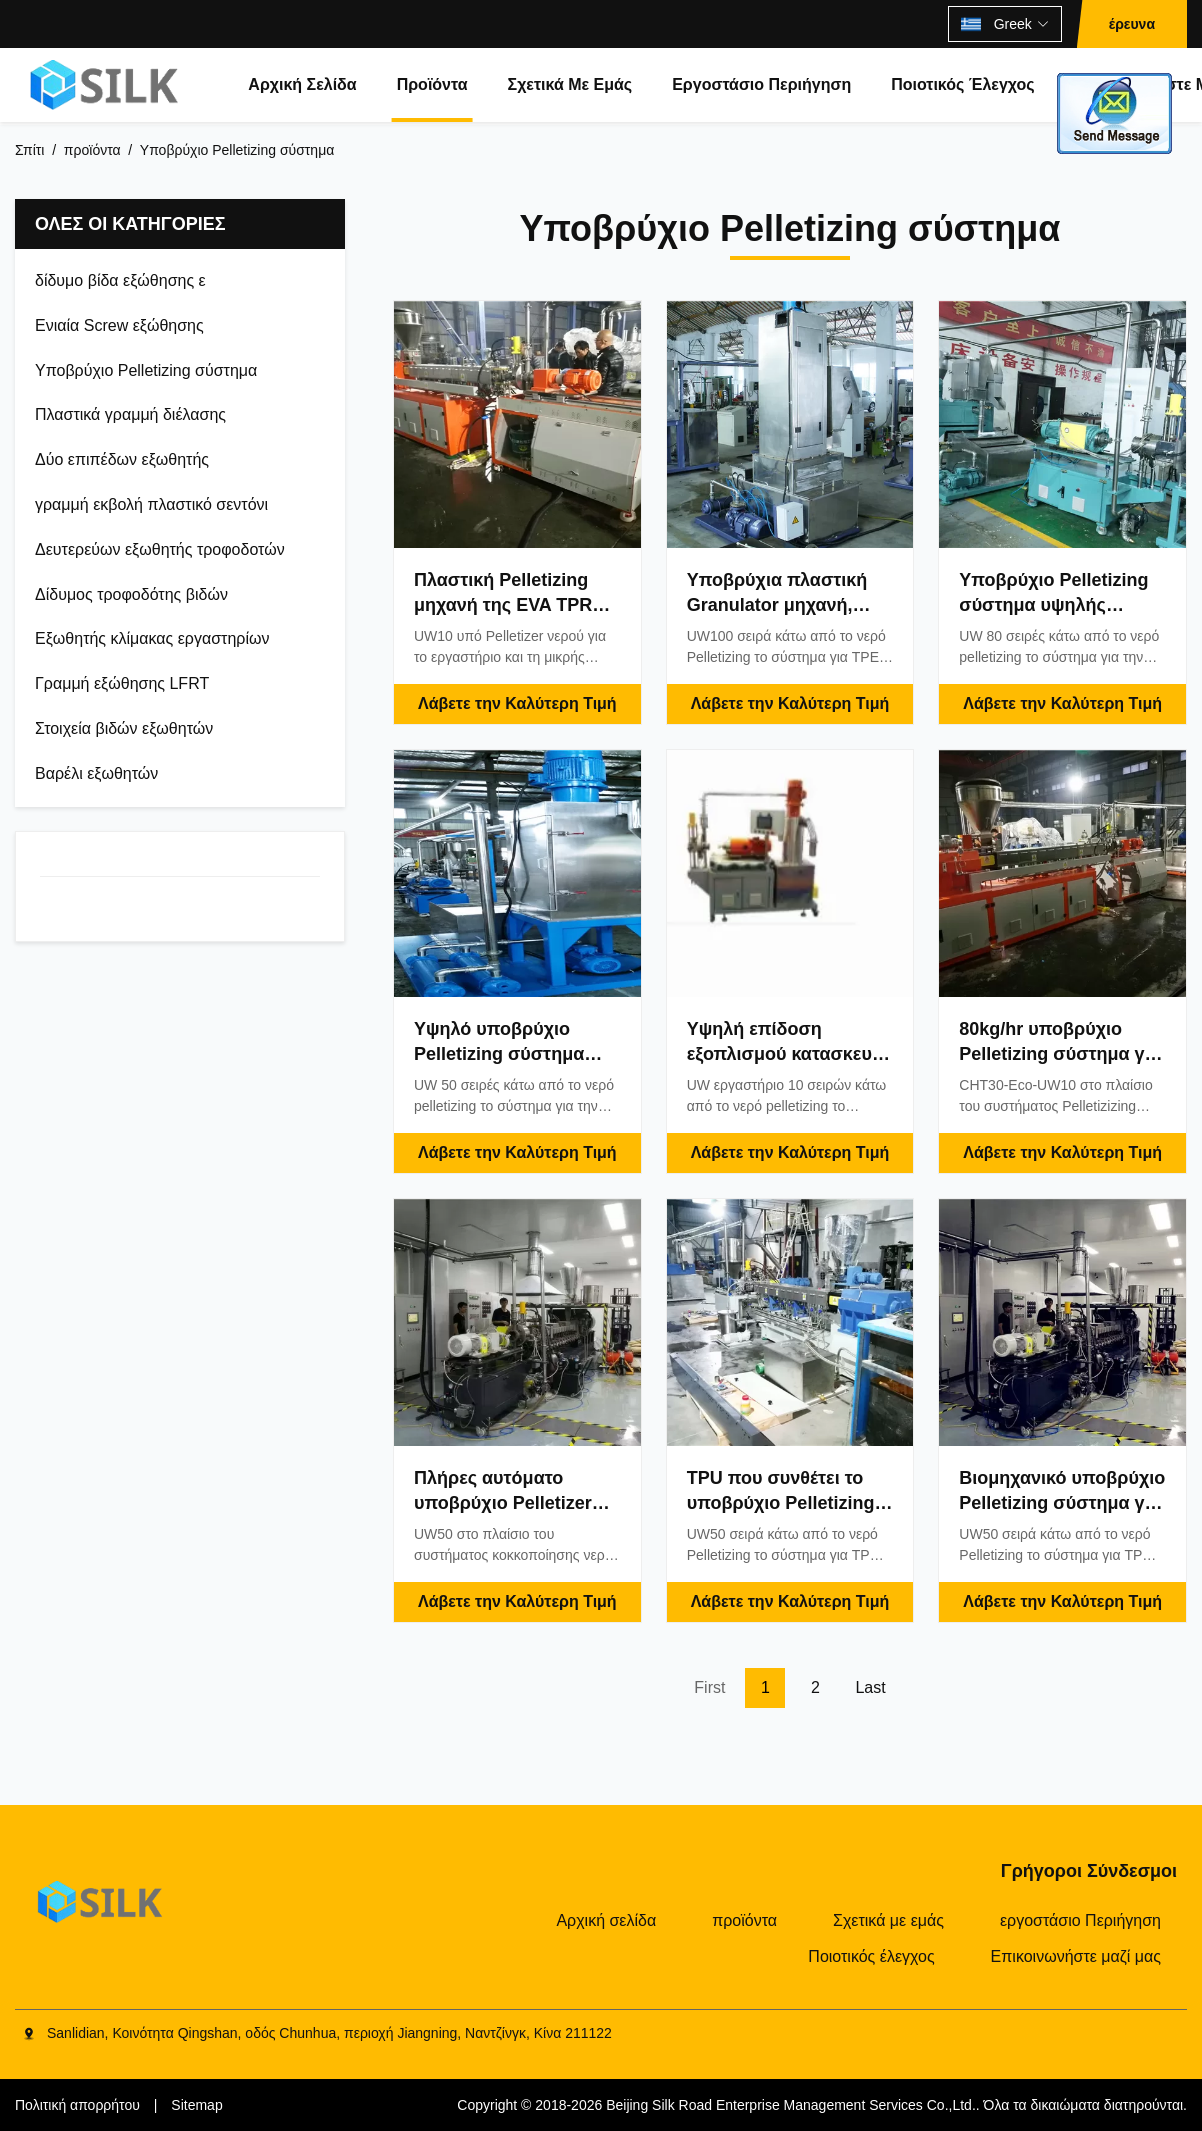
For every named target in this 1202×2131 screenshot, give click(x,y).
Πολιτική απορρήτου (77, 2105)
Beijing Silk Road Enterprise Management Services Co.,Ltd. (791, 2105)
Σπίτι (29, 150)
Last (870, 1687)
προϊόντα (432, 84)
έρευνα (1132, 24)
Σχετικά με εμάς (570, 84)
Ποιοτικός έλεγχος (962, 84)
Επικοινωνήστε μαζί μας (1076, 1956)
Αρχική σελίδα (302, 84)
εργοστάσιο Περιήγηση (761, 84)
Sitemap (196, 2105)
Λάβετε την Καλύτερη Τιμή (517, 703)
